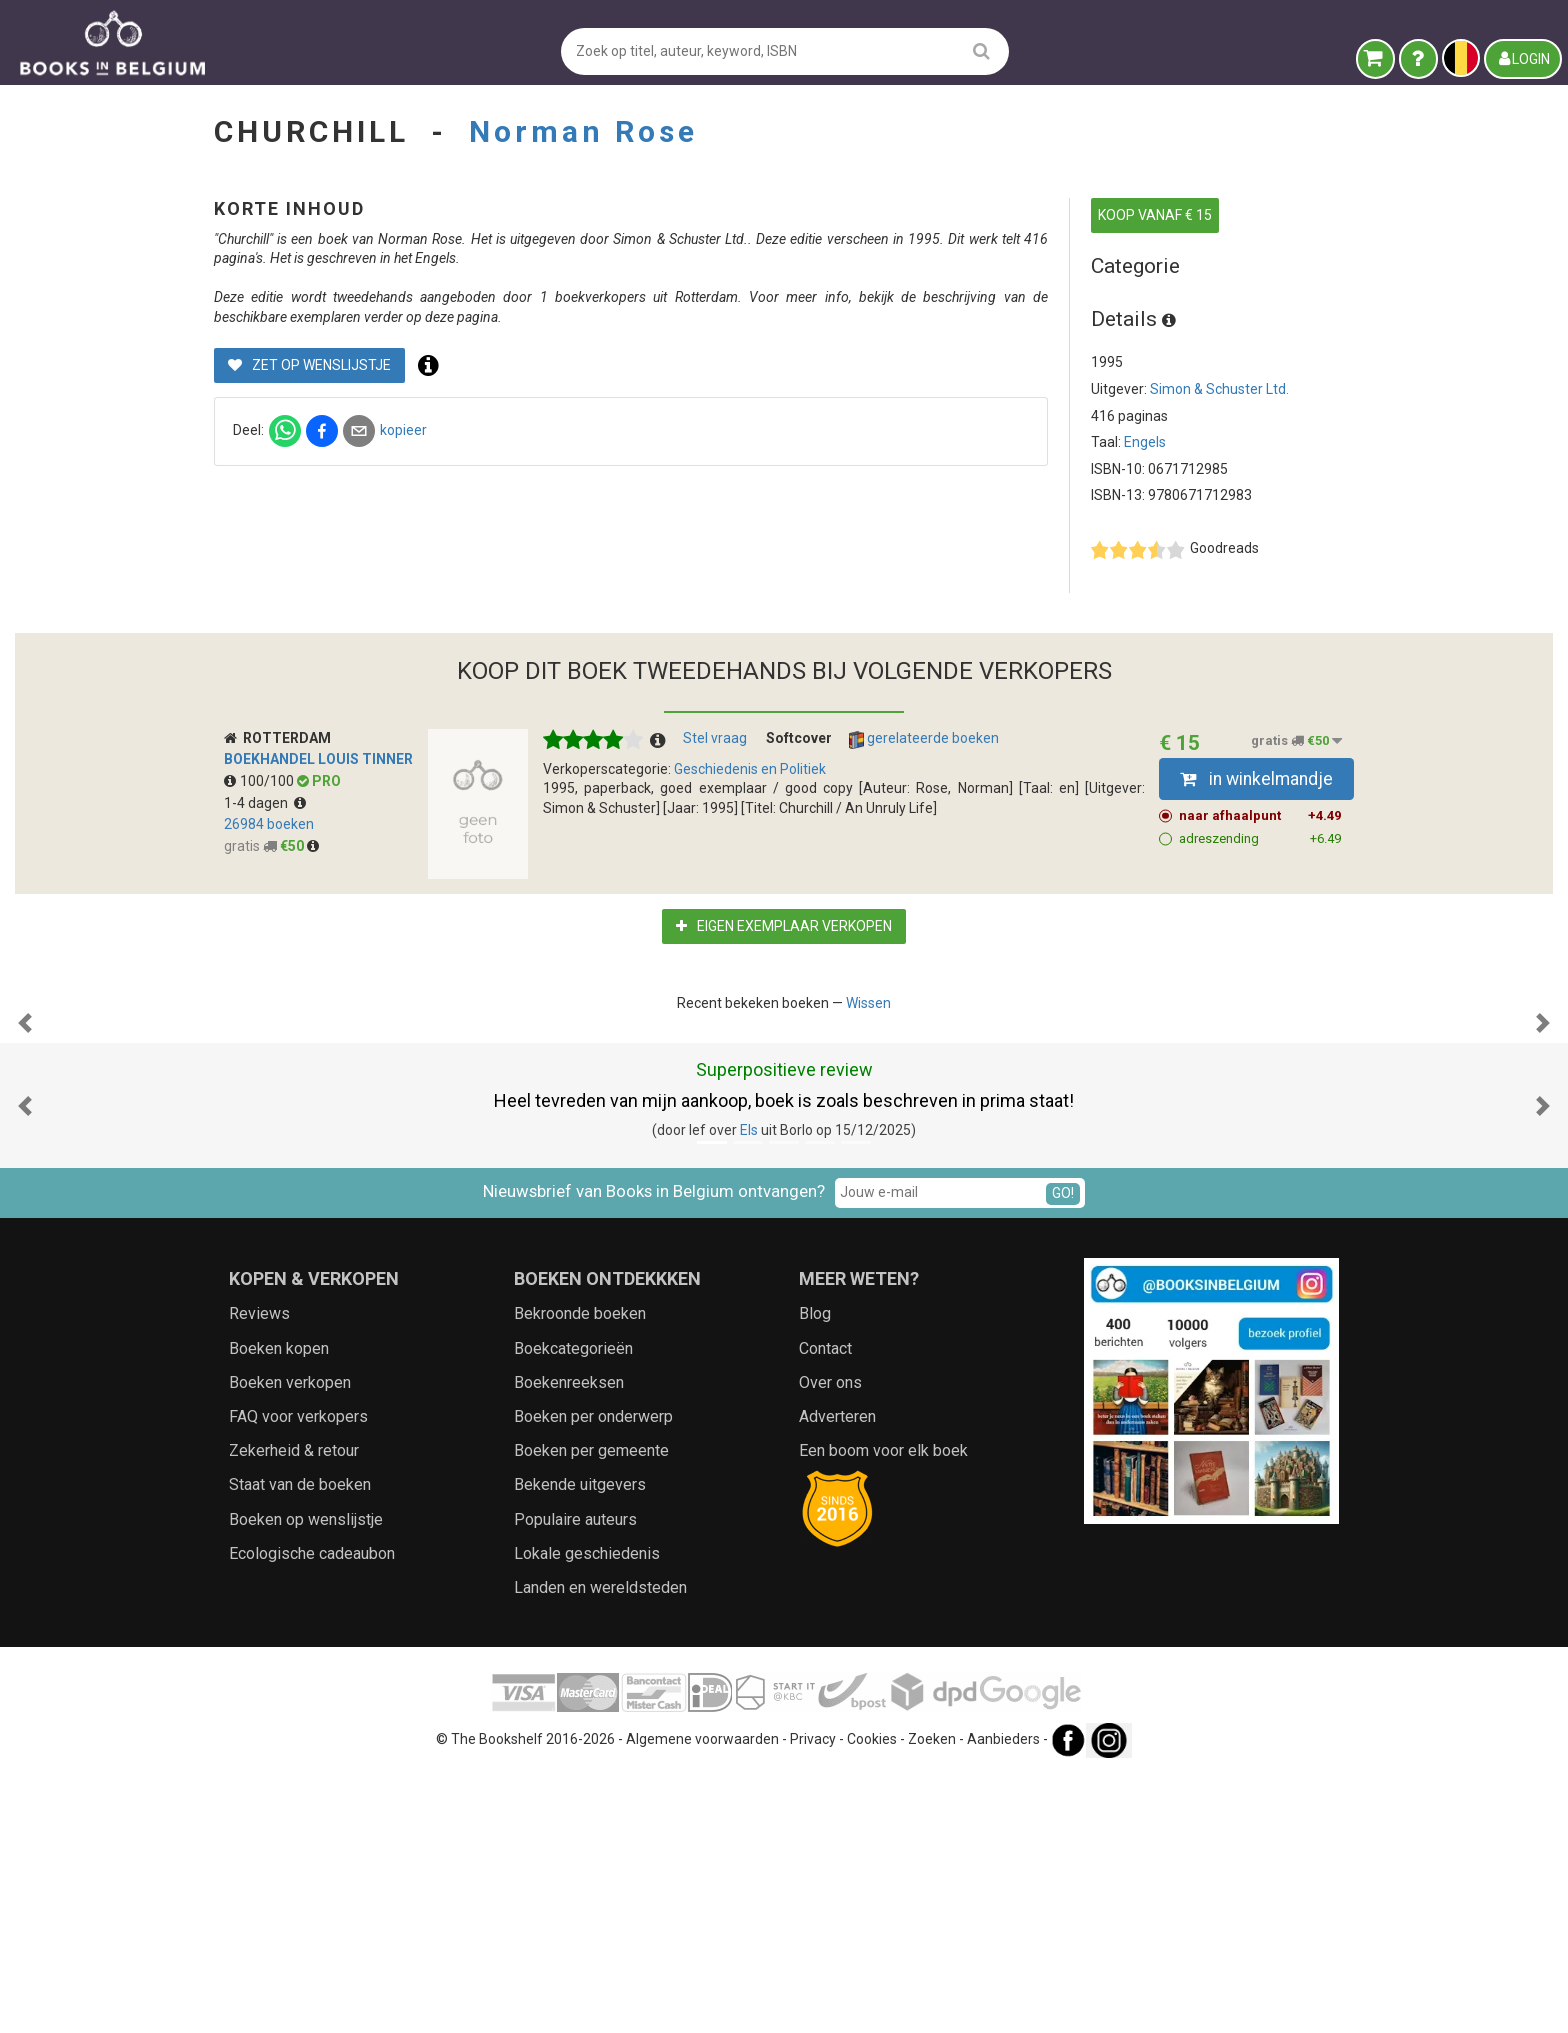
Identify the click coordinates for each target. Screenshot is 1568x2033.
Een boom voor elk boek (883, 1709)
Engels (1145, 442)
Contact (825, 1607)
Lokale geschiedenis (587, 1812)
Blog (815, 1573)
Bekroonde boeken (580, 1573)
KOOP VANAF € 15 (1155, 215)
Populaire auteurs (575, 1778)
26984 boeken (269, 883)
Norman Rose (583, 131)
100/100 (260, 840)
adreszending (1260, 898)
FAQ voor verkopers (298, 1675)
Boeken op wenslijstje (306, 1778)
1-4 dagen (265, 862)
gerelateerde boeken (924, 799)
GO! (1063, 1452)
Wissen (868, 1062)
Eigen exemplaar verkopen (784, 985)
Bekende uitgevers (580, 1744)
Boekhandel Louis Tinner (318, 819)
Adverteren (837, 1675)
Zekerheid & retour (294, 1709)
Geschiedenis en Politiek (750, 828)
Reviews (259, 1573)
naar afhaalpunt (1260, 875)
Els (749, 1389)
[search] (981, 50)
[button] (25, 1183)
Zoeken (932, 1999)
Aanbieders (1003, 1999)
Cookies (872, 1999)
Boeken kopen (279, 1607)
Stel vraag (715, 798)
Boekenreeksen (569, 1641)
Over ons (830, 1641)
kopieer (735, 469)
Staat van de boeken (300, 1744)
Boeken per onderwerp (593, 1675)
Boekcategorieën (573, 1607)
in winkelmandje (1256, 838)
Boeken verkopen (290, 1641)
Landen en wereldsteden (600, 1846)
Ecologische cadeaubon (312, 1812)
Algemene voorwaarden (702, 1999)
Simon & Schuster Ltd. (1219, 389)
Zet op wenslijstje (641, 404)
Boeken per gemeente (591, 1709)
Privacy (813, 1999)
